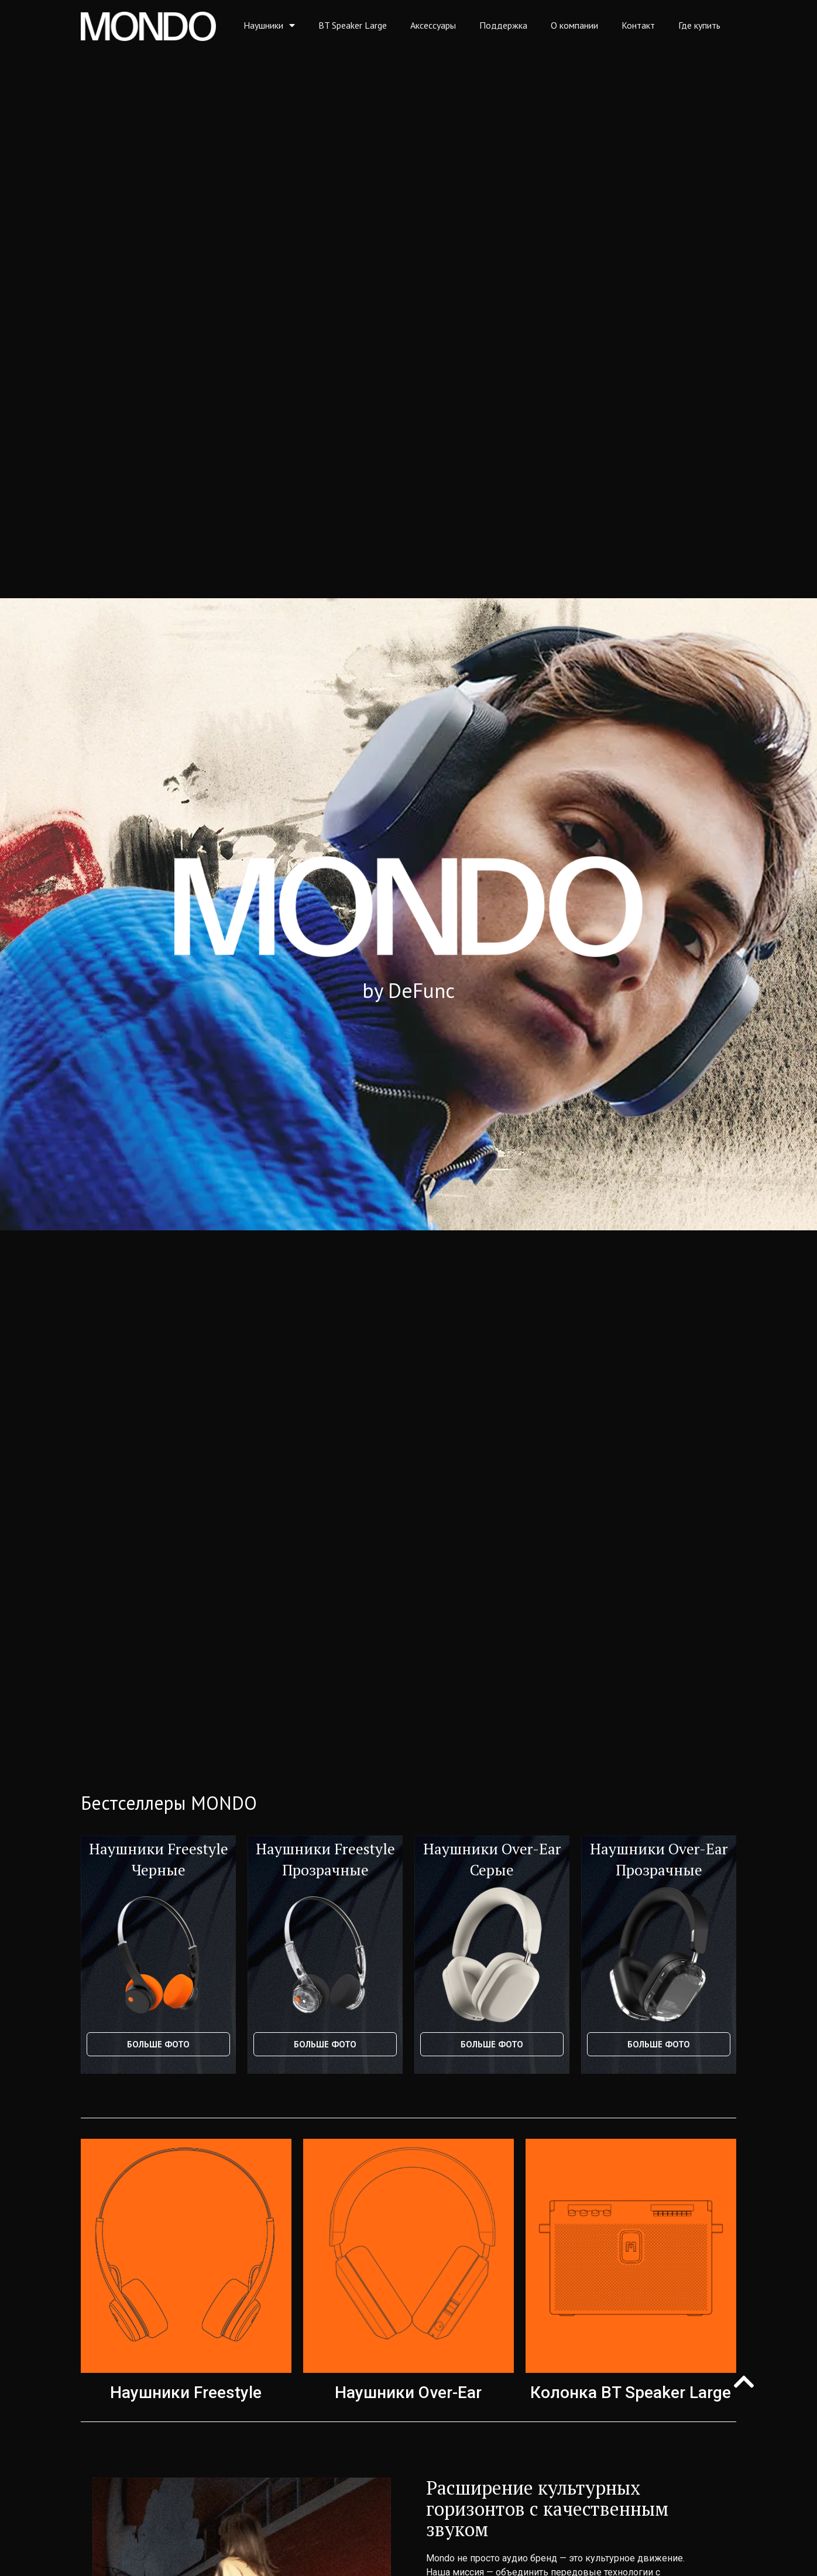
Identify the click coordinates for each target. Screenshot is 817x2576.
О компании (574, 25)
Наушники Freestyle (186, 2393)
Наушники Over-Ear (408, 2393)
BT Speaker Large (352, 25)
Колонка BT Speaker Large (630, 2393)
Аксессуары (433, 25)
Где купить (699, 25)
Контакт (638, 25)
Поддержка (503, 25)
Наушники (269, 25)
